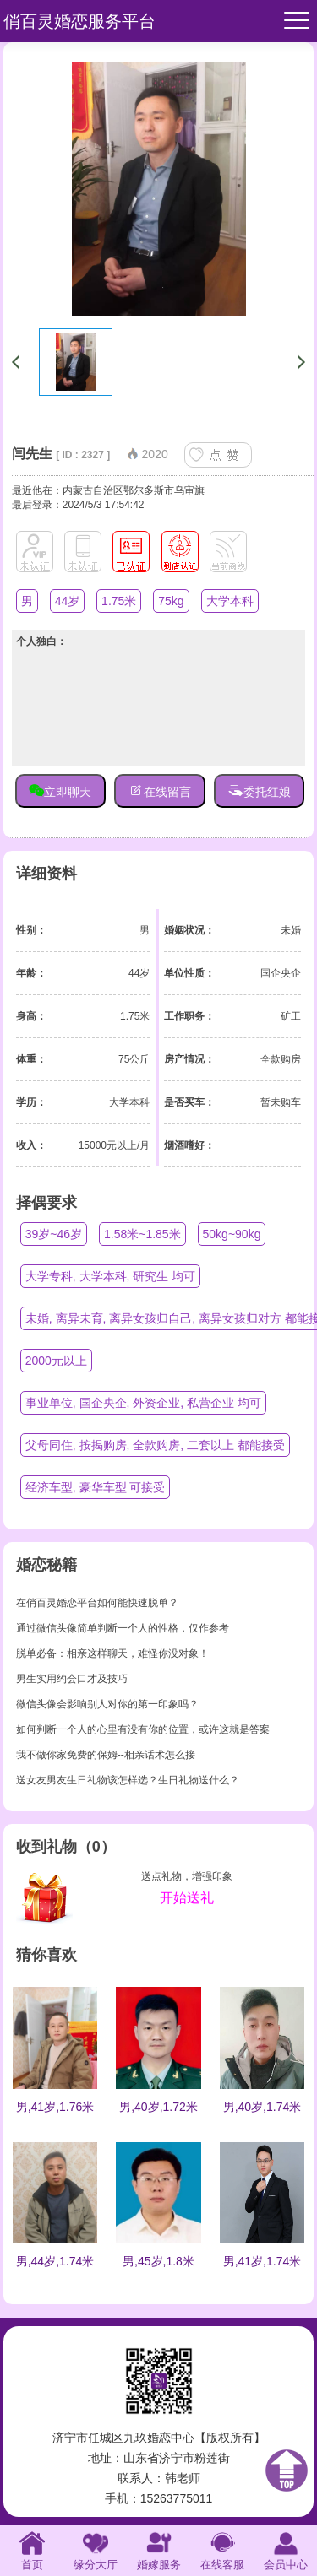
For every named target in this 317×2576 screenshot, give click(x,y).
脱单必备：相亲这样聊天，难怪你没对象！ (112, 1653)
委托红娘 (259, 790)
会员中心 (286, 2549)
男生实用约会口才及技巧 (72, 1679)
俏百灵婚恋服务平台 (79, 21)
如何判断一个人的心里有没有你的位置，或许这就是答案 (143, 1729)
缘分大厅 (96, 2549)
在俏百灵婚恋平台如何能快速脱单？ (97, 1603)
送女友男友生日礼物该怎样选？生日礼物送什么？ (127, 1780)
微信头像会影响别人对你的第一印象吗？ (107, 1704)
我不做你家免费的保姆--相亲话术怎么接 (105, 1755)
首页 (31, 2549)
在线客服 (222, 2549)
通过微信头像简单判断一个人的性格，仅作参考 (122, 1628)
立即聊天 (60, 790)
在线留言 (159, 790)
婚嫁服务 (159, 2549)
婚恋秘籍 (46, 1564)
